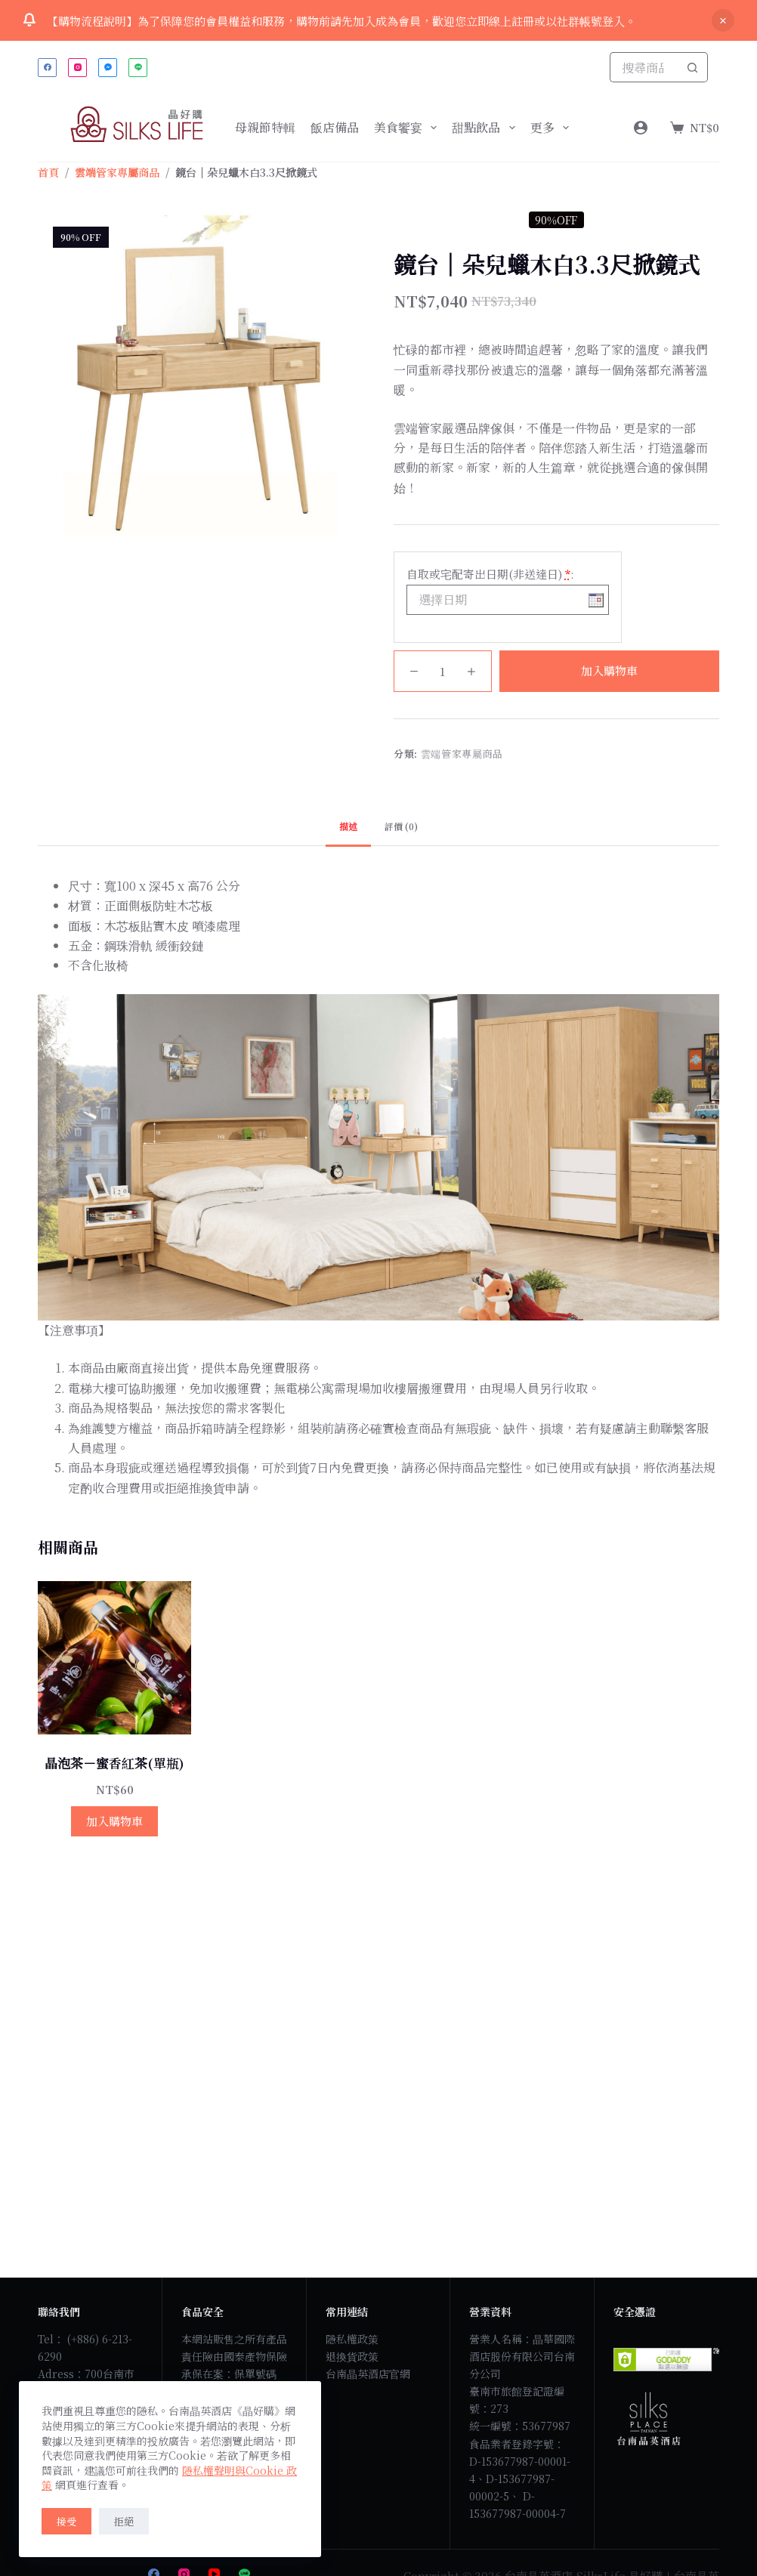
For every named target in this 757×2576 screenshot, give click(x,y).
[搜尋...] (644, 67)
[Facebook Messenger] (107, 67)
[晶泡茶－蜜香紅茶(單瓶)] (114, 1657)
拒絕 (124, 2521)
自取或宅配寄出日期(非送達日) (490, 574)
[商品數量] (443, 671)
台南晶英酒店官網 (368, 2373)
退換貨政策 (352, 2356)
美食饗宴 (408, 128)
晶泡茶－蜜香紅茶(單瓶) (114, 1762)
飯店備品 (335, 127)
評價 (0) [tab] (401, 826)
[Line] (137, 67)
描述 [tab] (348, 826)
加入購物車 (609, 670)
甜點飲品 (486, 128)
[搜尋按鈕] (693, 67)
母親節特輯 (265, 127)
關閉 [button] (723, 20)
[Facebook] (47, 67)
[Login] (640, 127)
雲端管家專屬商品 (462, 753)
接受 (66, 2521)
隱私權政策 (352, 2338)
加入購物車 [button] (114, 1821)
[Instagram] (77, 67)
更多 (552, 128)
